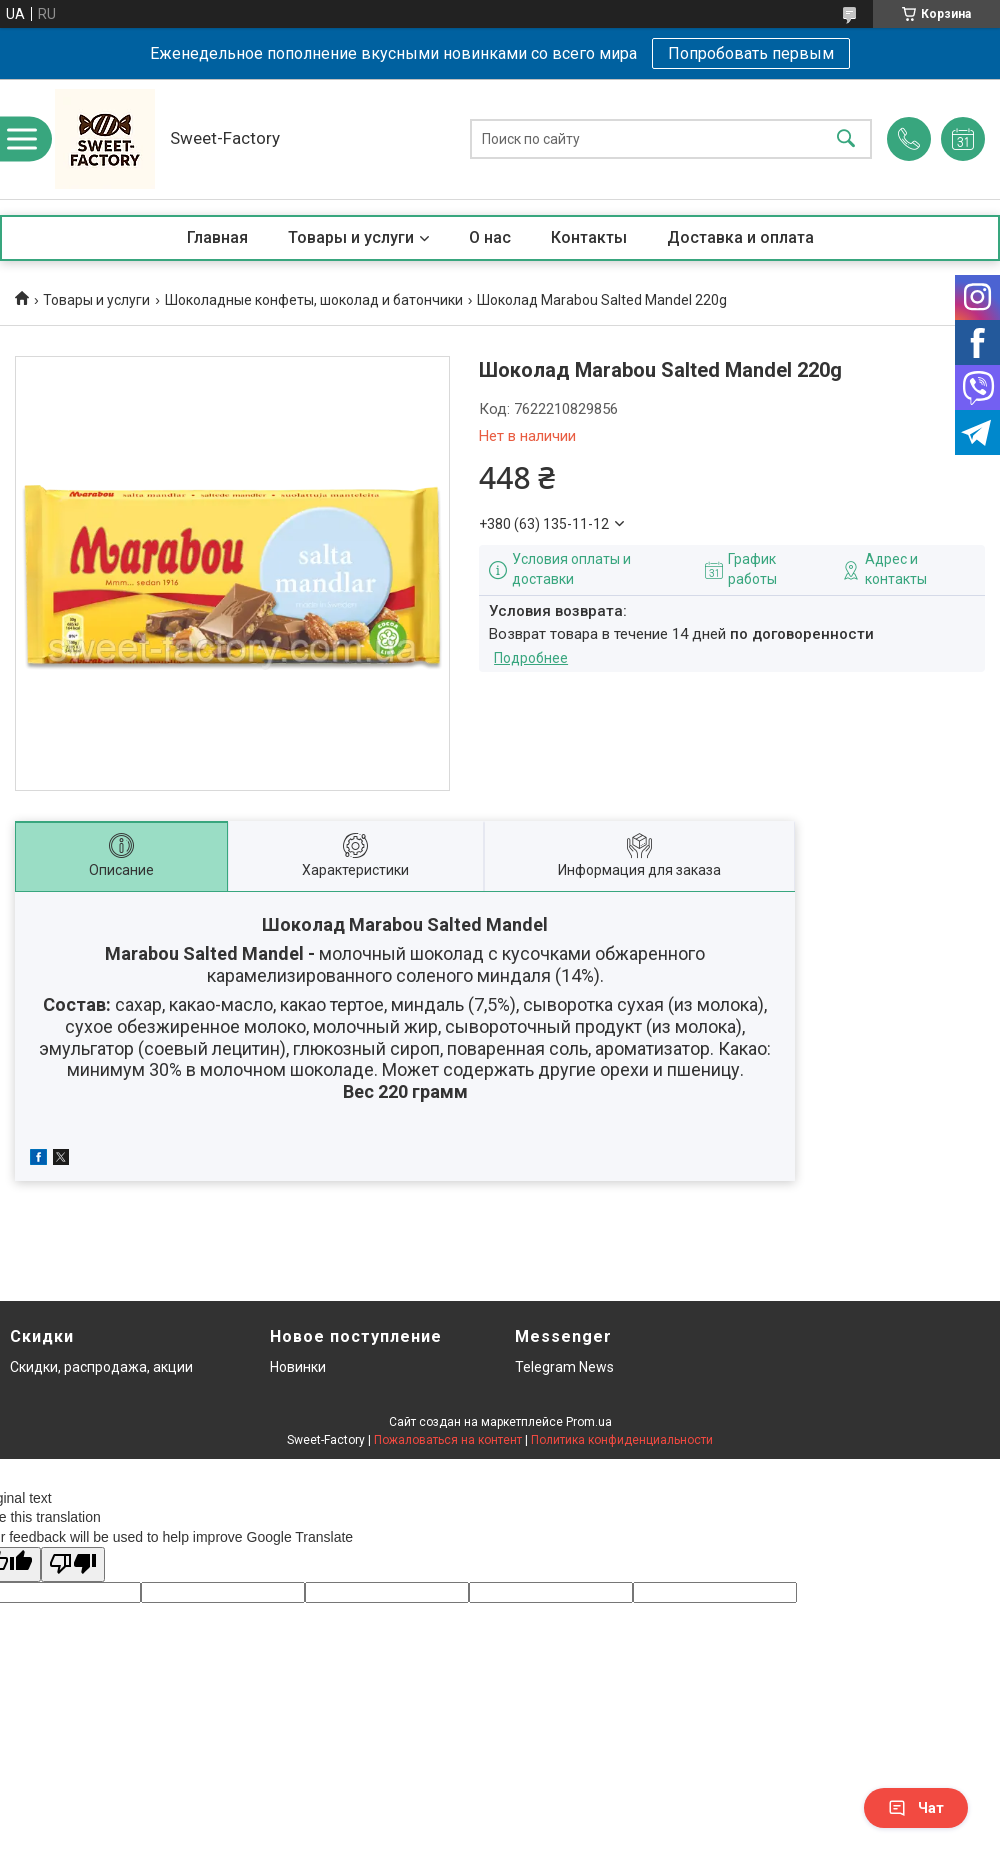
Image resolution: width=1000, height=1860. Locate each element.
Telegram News (564, 1367)
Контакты (589, 237)
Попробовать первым (751, 53)
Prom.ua (589, 1422)
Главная (217, 237)
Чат (916, 1808)
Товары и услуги (351, 237)
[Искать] (846, 139)
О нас (490, 237)
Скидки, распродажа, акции (101, 1367)
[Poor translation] (73, 1564)
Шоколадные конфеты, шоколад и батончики (314, 300)
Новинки (298, 1367)
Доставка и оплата (740, 237)
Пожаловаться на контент (448, 1440)
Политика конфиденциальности (622, 1440)
